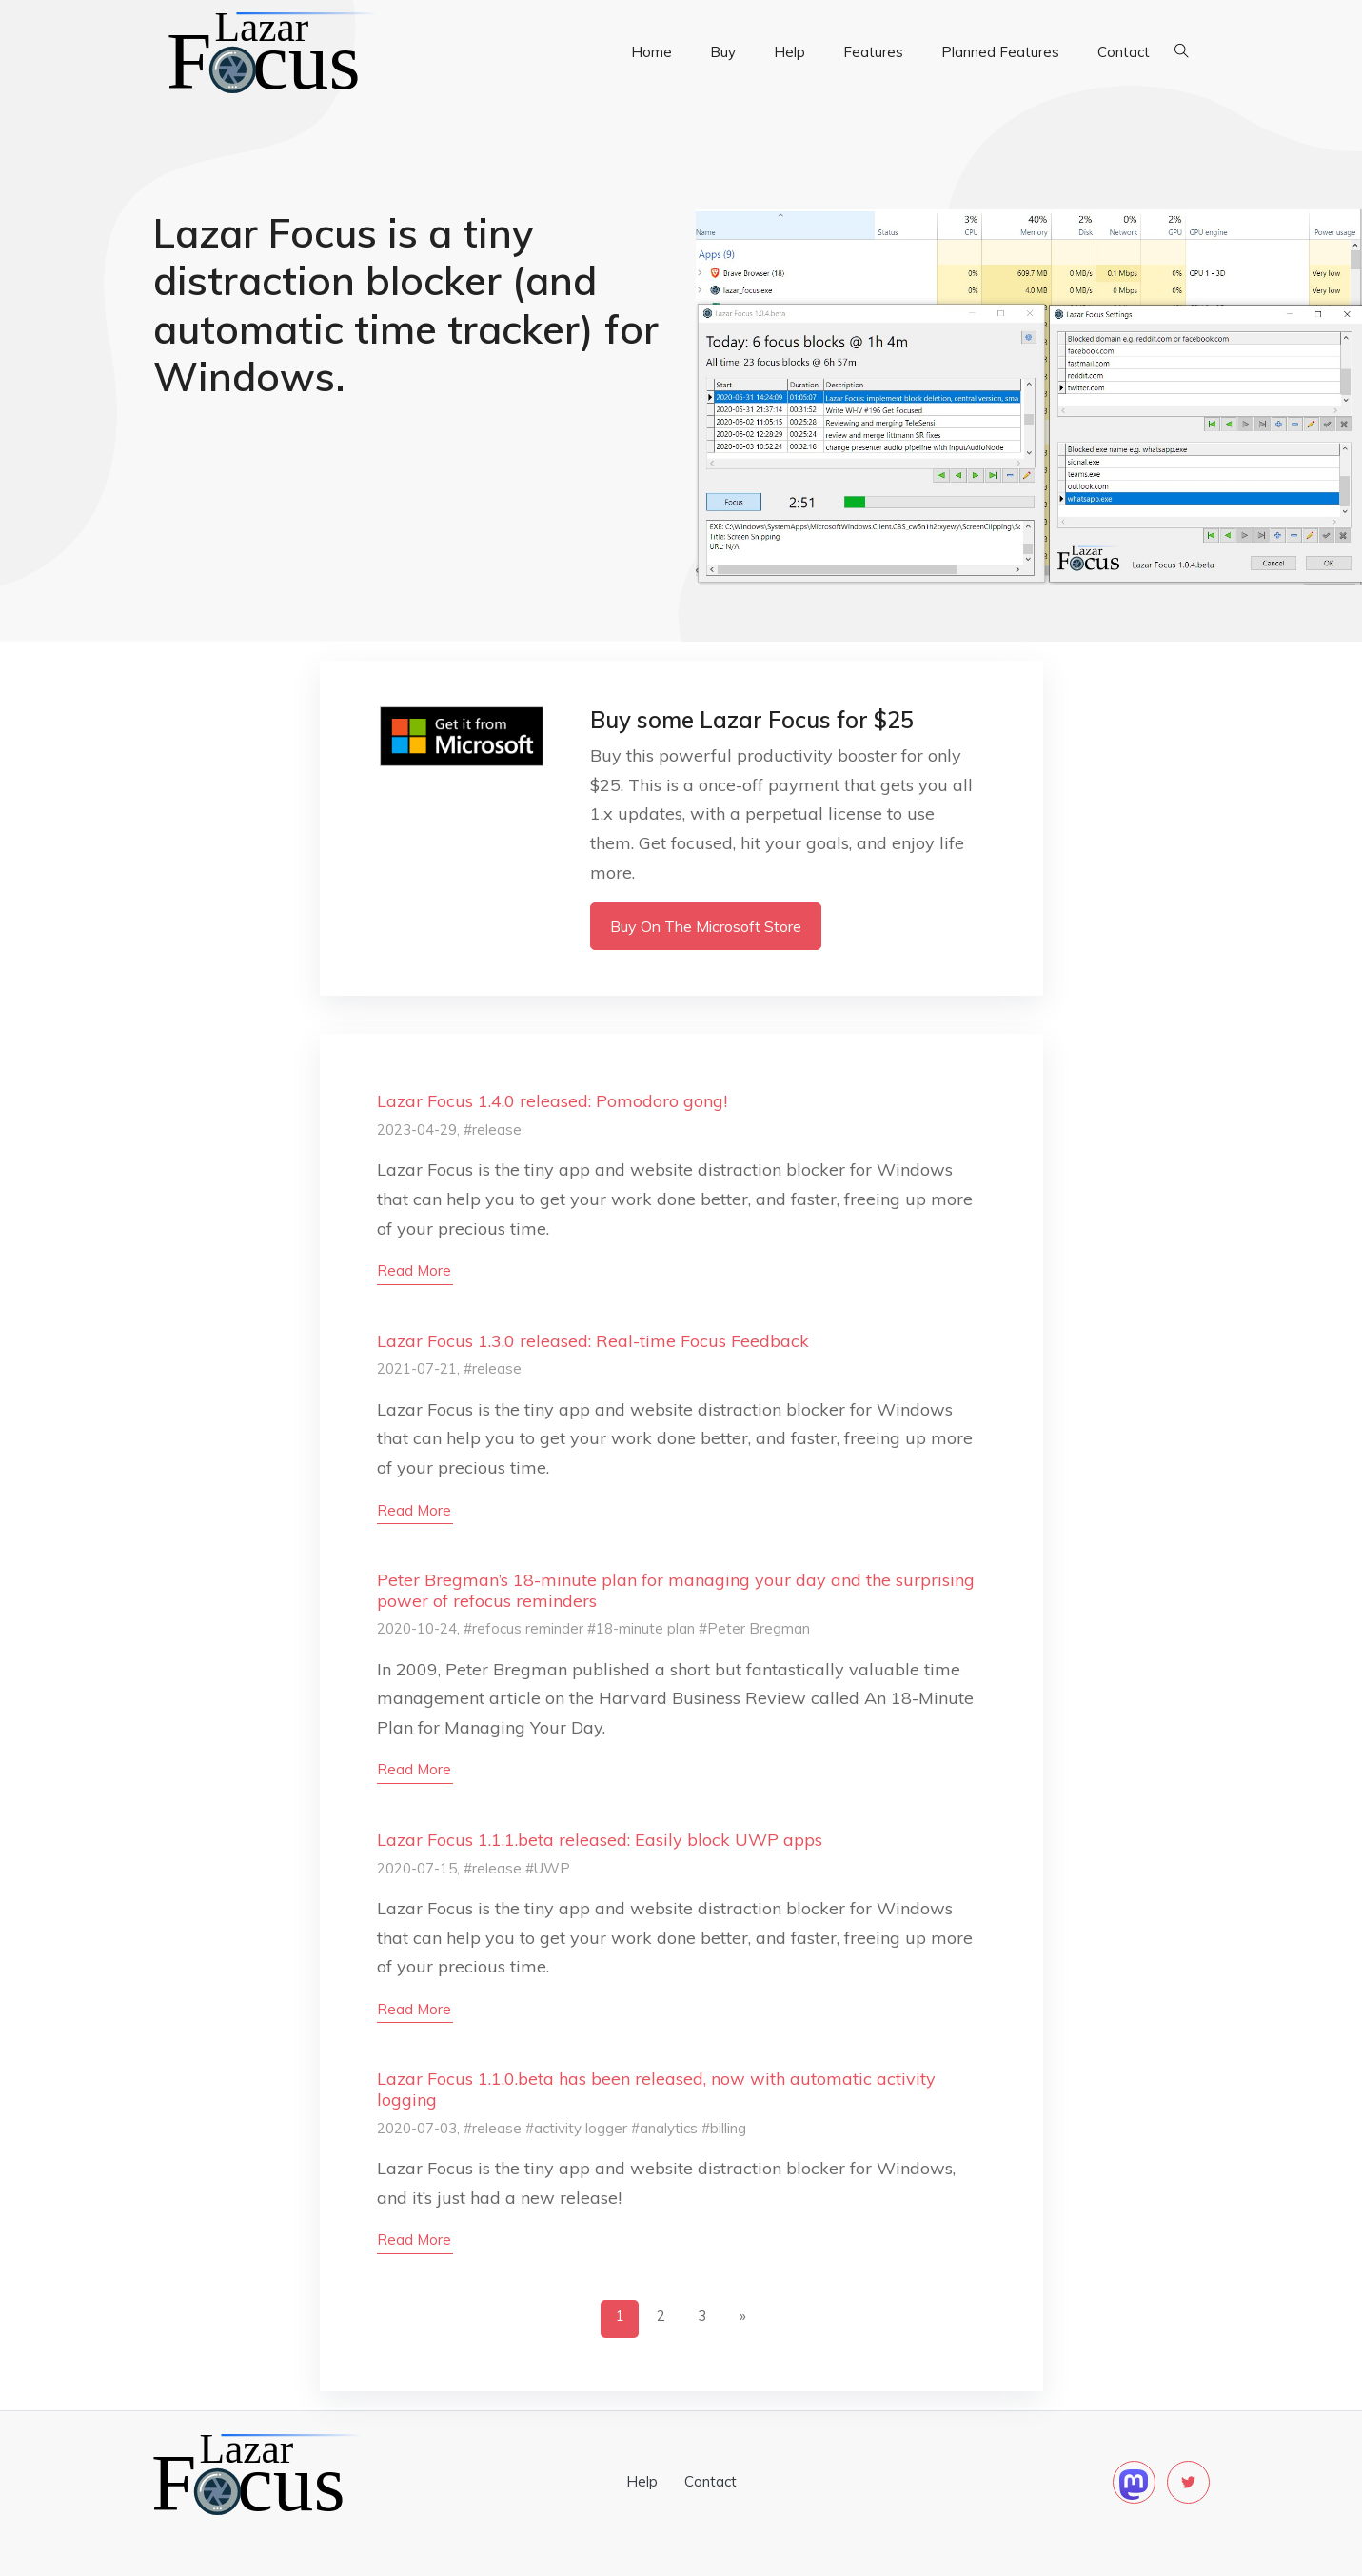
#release (493, 1129)
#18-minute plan (641, 1628)
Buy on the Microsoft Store (705, 926)
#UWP (547, 1868)
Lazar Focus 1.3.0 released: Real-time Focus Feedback (593, 1341)
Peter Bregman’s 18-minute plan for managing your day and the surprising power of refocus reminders (676, 1590)
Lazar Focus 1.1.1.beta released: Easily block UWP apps (599, 1840)
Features (873, 52)
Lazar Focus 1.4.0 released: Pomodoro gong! (552, 1101)
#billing (723, 2128)
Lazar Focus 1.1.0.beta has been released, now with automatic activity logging (656, 2089)
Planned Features (1000, 52)
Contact (1123, 52)
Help (789, 52)
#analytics (664, 2128)
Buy (723, 52)
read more (414, 1270)
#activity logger (576, 2128)
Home (651, 52)
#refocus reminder (523, 1628)
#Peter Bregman (754, 1628)
